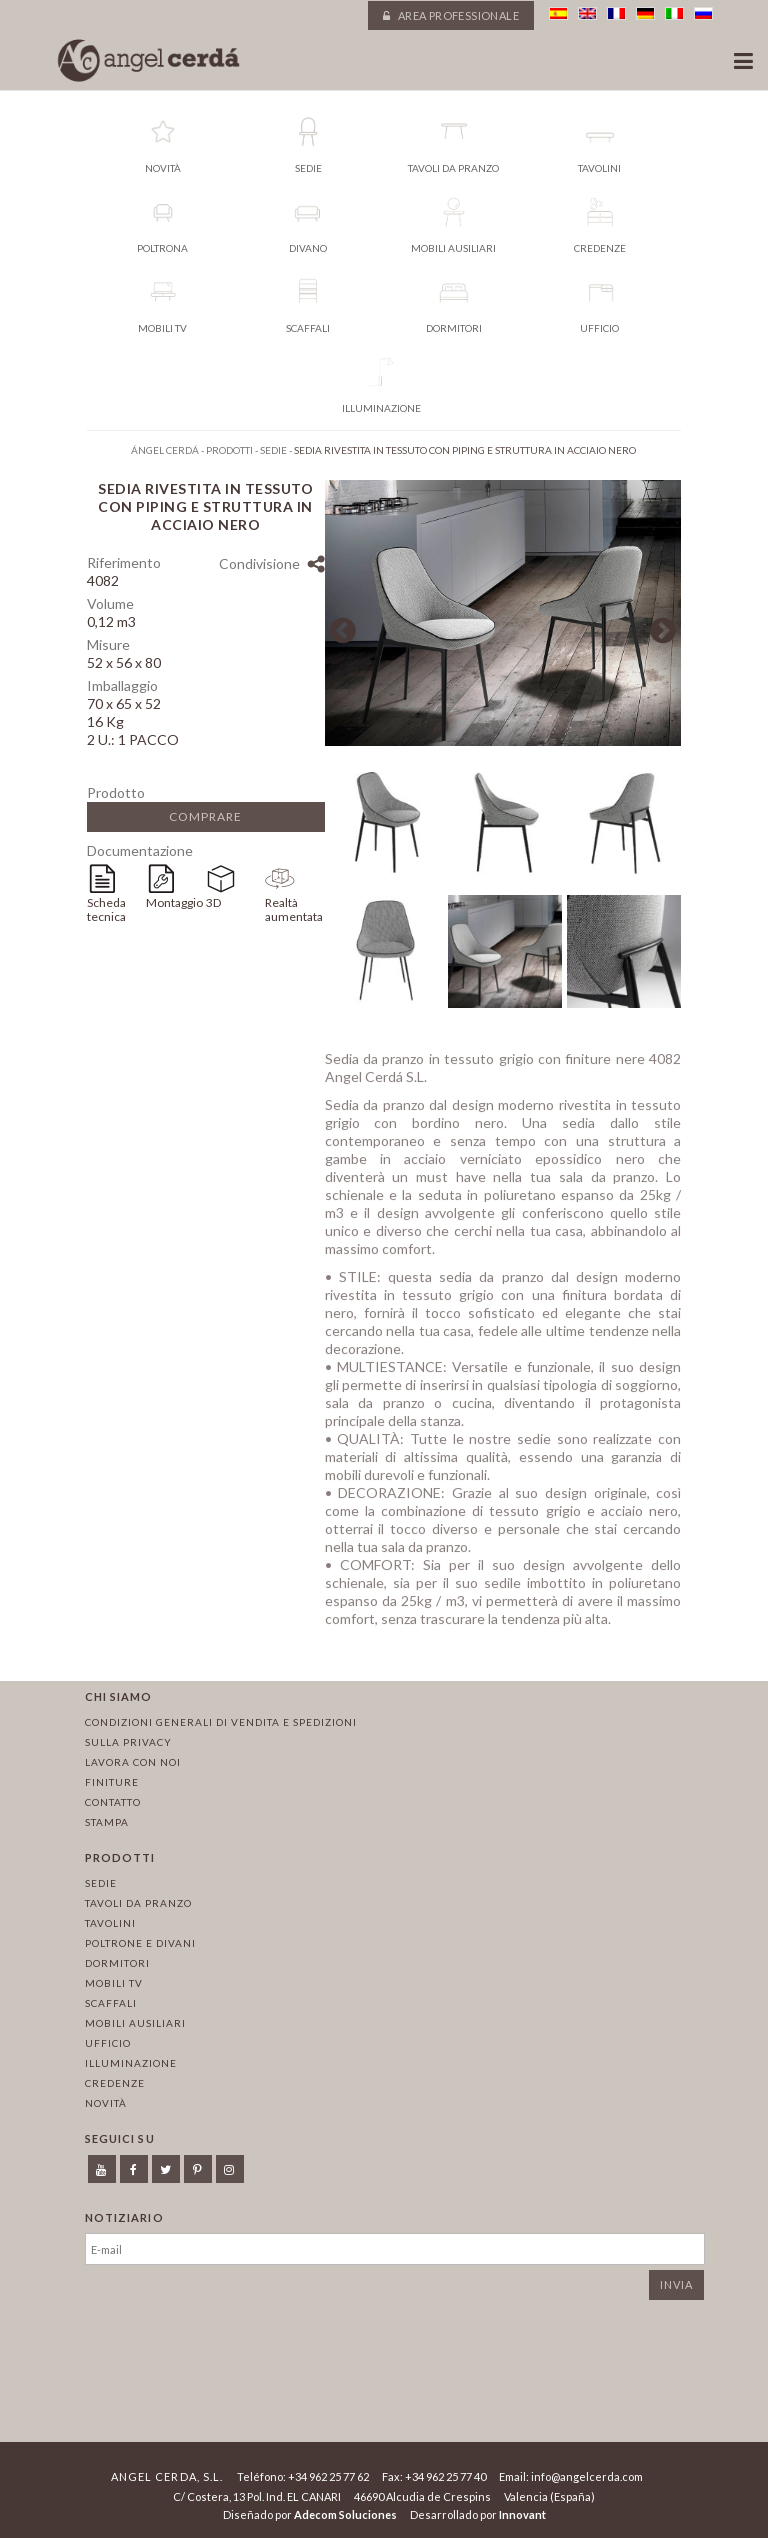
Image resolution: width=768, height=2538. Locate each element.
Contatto (113, 1802)
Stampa (107, 1822)
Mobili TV (114, 1983)
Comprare (205, 816)
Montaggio (174, 902)
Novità (106, 2103)
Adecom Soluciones (345, 2514)
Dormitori (117, 1963)
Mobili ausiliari (135, 2023)
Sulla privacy (128, 1742)
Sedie (101, 1883)
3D (213, 902)
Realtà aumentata (294, 909)
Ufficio (108, 2043)
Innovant (522, 2514)
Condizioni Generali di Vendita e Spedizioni (221, 1722)
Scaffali (111, 2003)
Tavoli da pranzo (138, 1903)
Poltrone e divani (140, 1943)
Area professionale (451, 15)
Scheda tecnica (106, 909)
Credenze (115, 2083)
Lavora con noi (133, 1762)
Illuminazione (131, 2063)
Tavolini (110, 1923)
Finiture (112, 1782)
